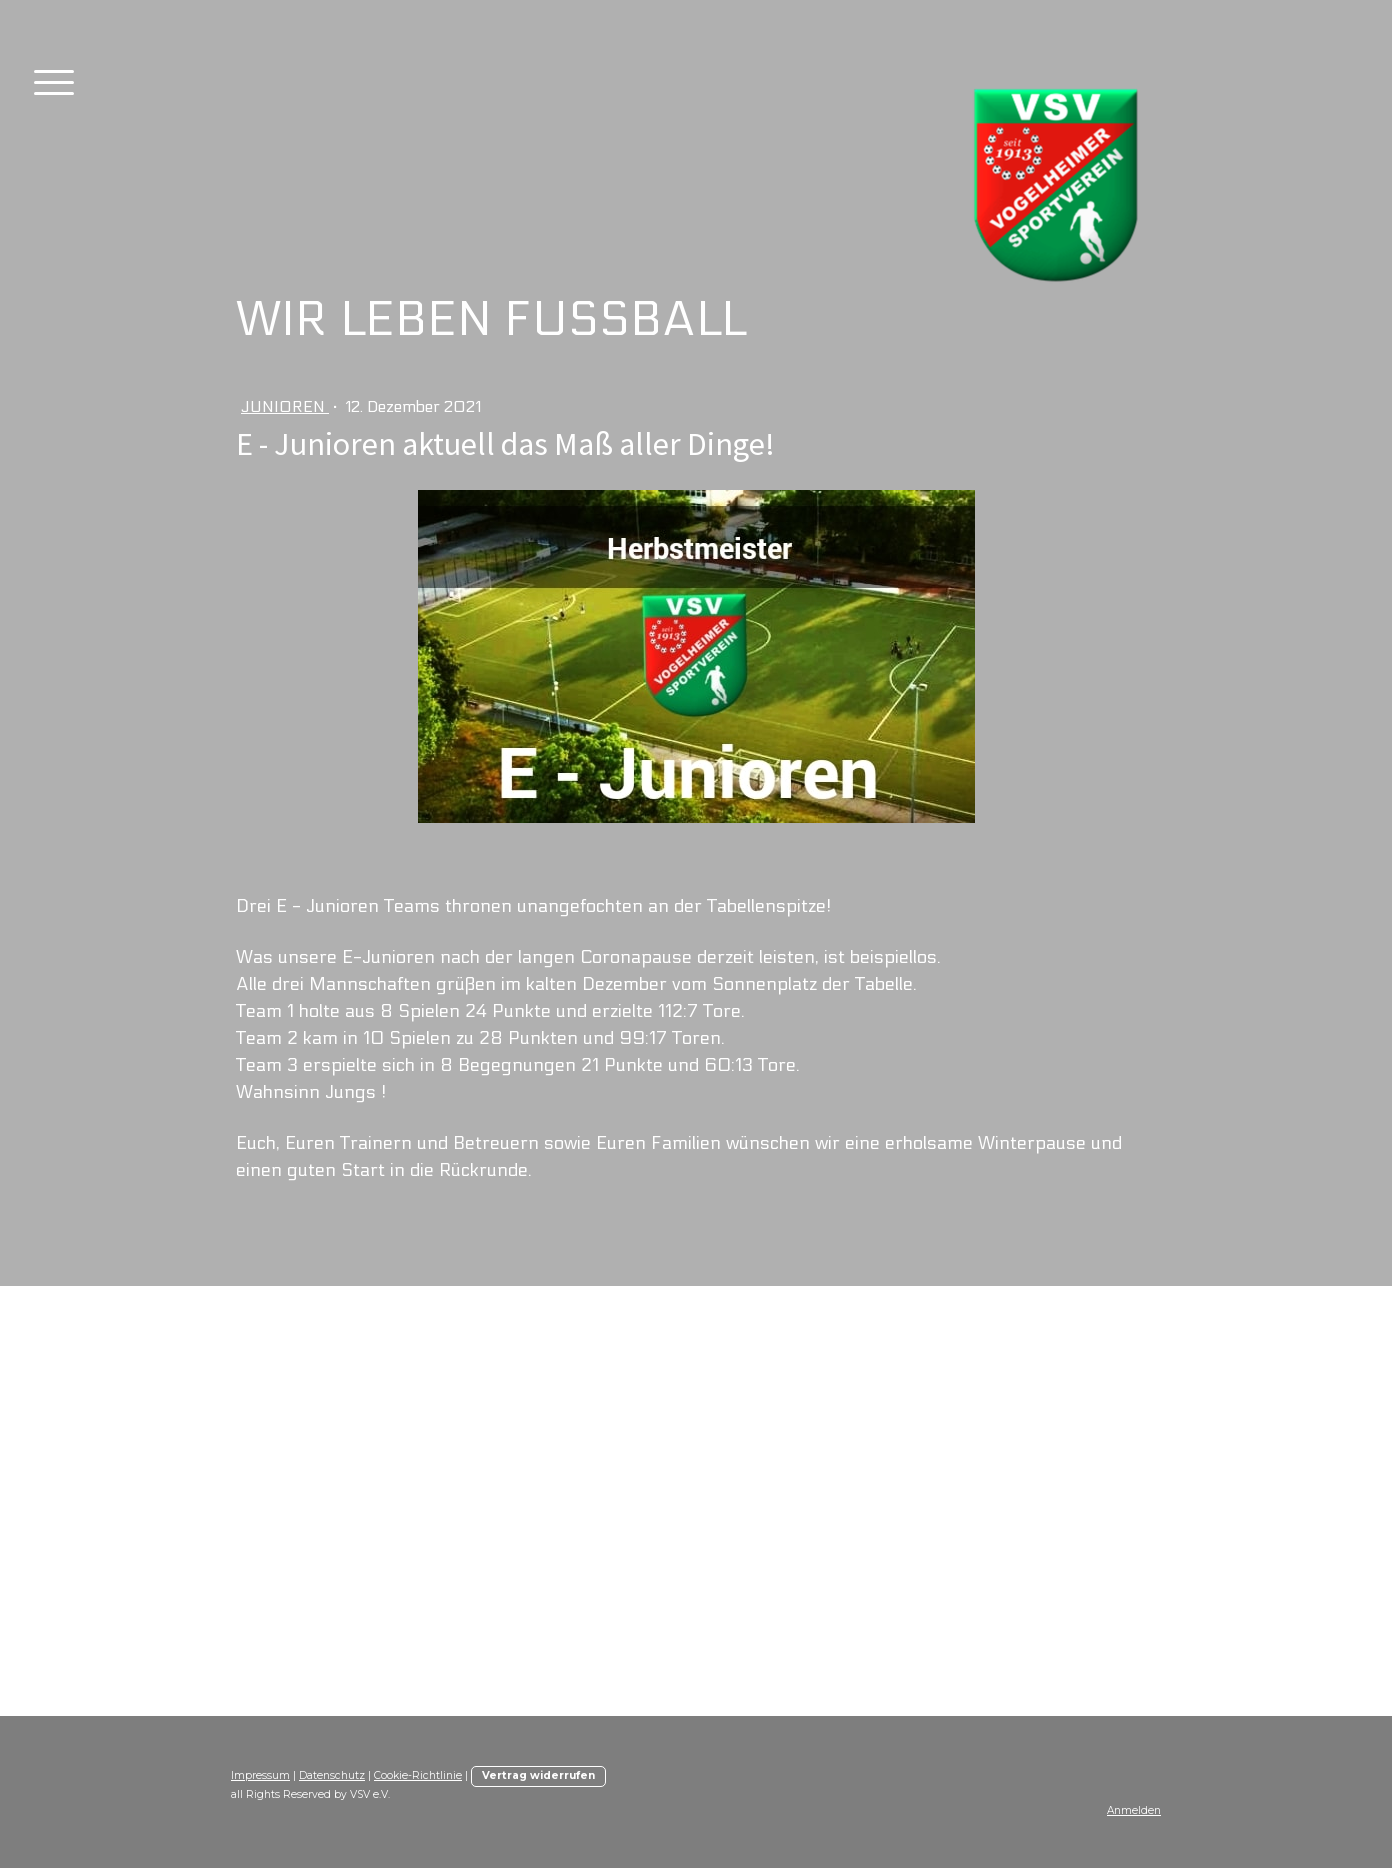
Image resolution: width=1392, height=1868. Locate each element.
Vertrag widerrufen (538, 1775)
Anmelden (1134, 1810)
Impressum (260, 1775)
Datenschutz (332, 1775)
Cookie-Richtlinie (418, 1775)
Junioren (285, 406)
